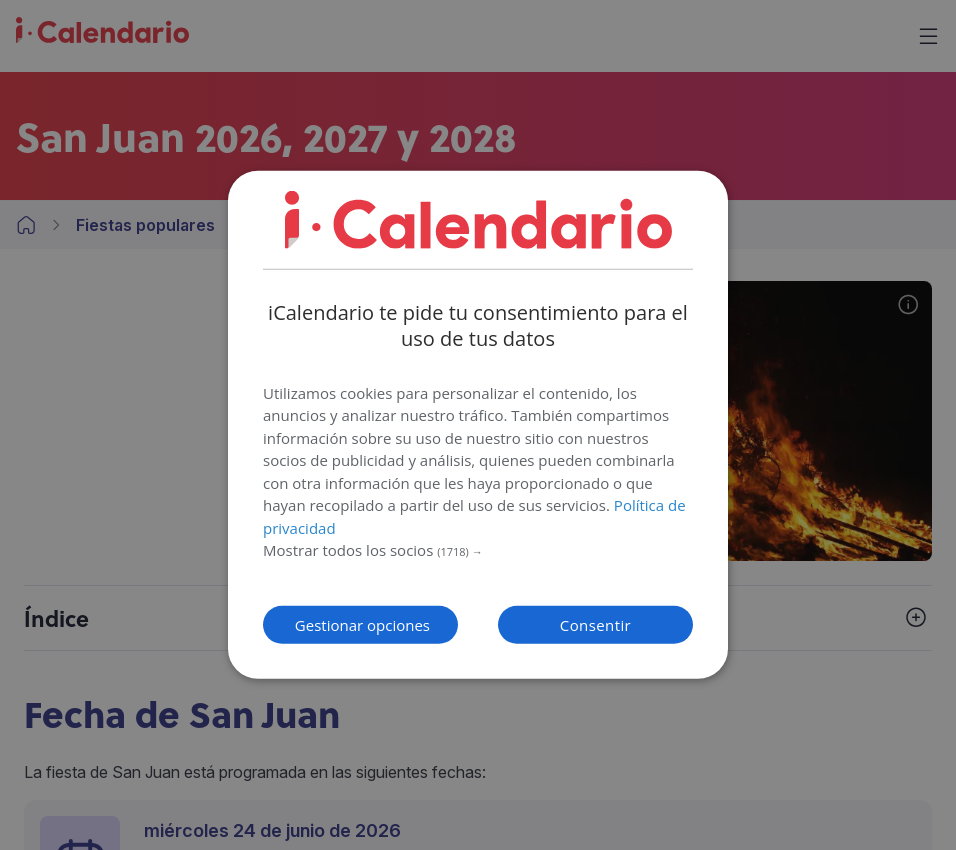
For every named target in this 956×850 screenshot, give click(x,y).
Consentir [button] (595, 625)
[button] (478, 551)
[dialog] (478, 425)
